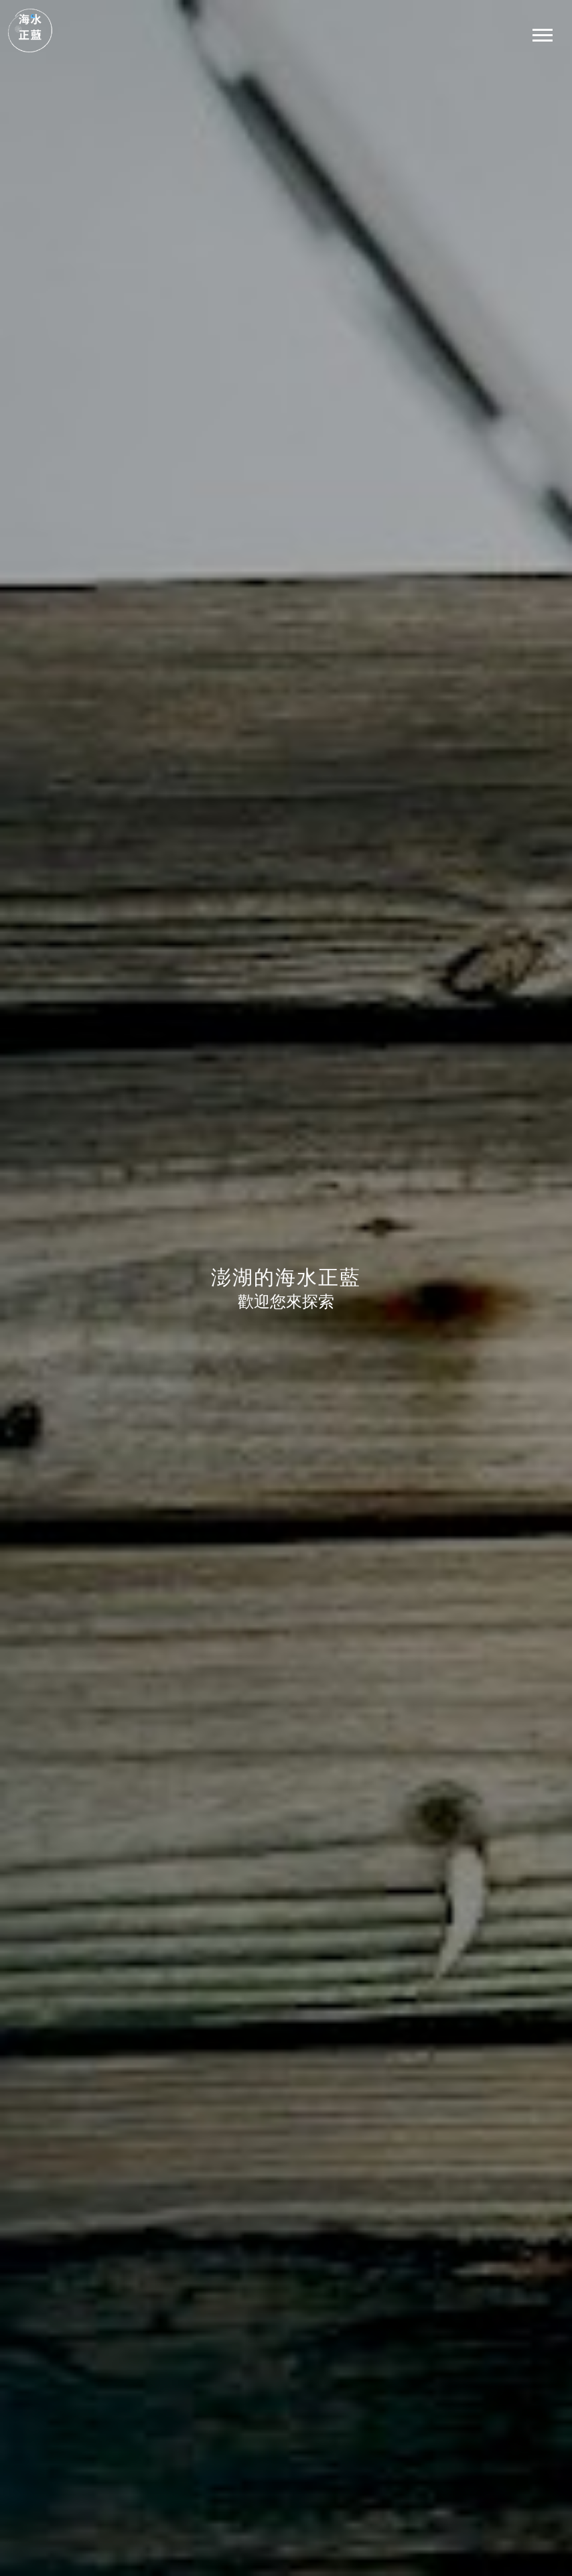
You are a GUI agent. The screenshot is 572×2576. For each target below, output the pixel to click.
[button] (541, 32)
